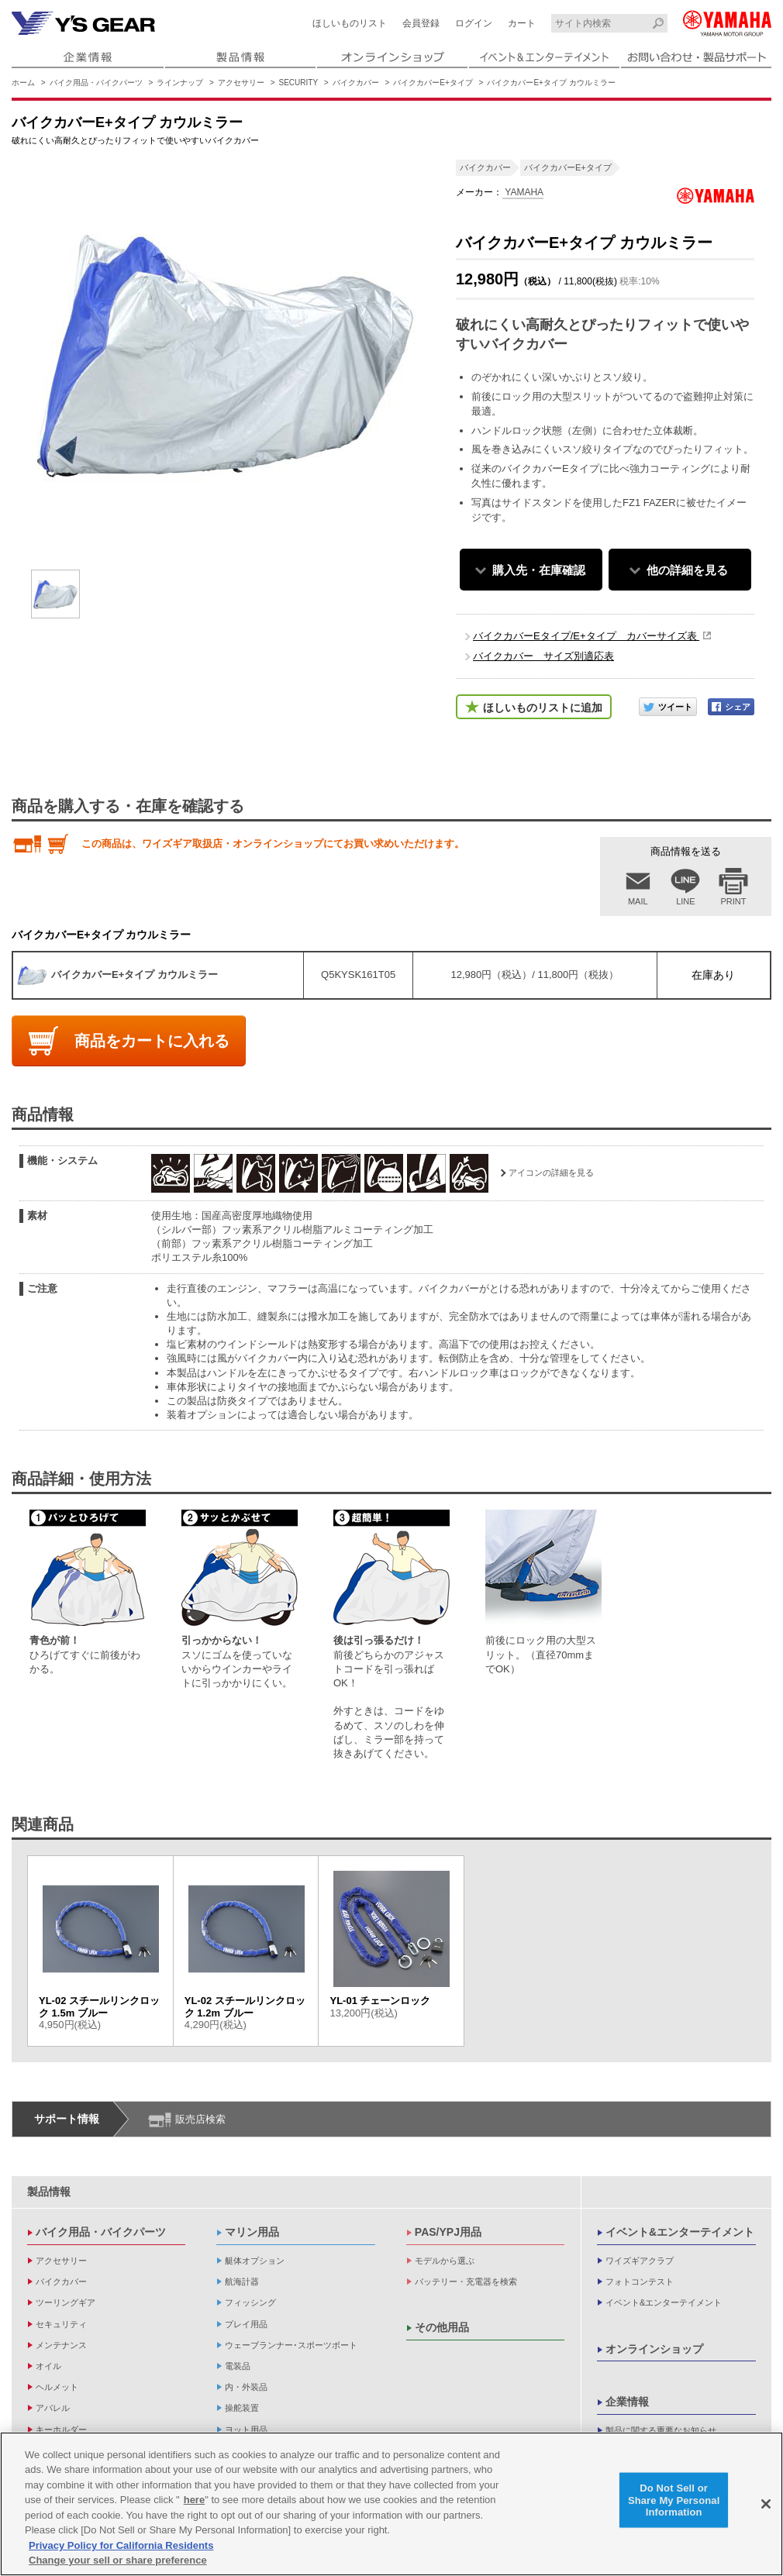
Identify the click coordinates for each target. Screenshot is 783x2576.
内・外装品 (246, 2387)
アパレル (53, 2407)
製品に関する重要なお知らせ (660, 2430)
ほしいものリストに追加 (542, 707)
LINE (685, 901)
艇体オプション (255, 2260)
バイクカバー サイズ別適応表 (543, 656)
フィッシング (250, 2302)
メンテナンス (61, 2345)
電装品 (237, 2366)
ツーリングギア (65, 2302)
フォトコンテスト (639, 2281)
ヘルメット (57, 2387)
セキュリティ (61, 2324)
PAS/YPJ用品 (448, 2232)
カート (522, 23)
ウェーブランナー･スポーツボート (291, 2345)
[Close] (766, 2505)
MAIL (638, 901)
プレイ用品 (246, 2324)
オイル (48, 2366)
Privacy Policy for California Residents (121, 2546)
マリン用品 (252, 2232)
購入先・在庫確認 (538, 570)
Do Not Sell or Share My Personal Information (674, 2500)
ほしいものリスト (349, 23)
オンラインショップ (654, 2349)
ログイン (473, 23)
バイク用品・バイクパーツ (96, 82)
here (194, 2500)
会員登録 (421, 23)
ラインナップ (180, 82)
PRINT (734, 901)
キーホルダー (61, 2429)
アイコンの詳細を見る (551, 1172)
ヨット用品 (246, 2429)
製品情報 (49, 2191)
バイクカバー (356, 82)
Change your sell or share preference (118, 2561)
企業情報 (627, 2401)
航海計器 (242, 2281)
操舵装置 (242, 2407)
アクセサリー (241, 82)
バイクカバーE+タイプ (433, 82)
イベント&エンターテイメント (679, 2232)
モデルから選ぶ (444, 2260)
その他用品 (442, 2327)
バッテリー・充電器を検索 (466, 2281)
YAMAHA (522, 192)
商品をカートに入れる (151, 1040)
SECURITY (299, 82)
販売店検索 (200, 2119)
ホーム (23, 82)
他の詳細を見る (687, 570)
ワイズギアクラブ (639, 2260)
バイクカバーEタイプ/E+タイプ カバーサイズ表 (586, 636)
